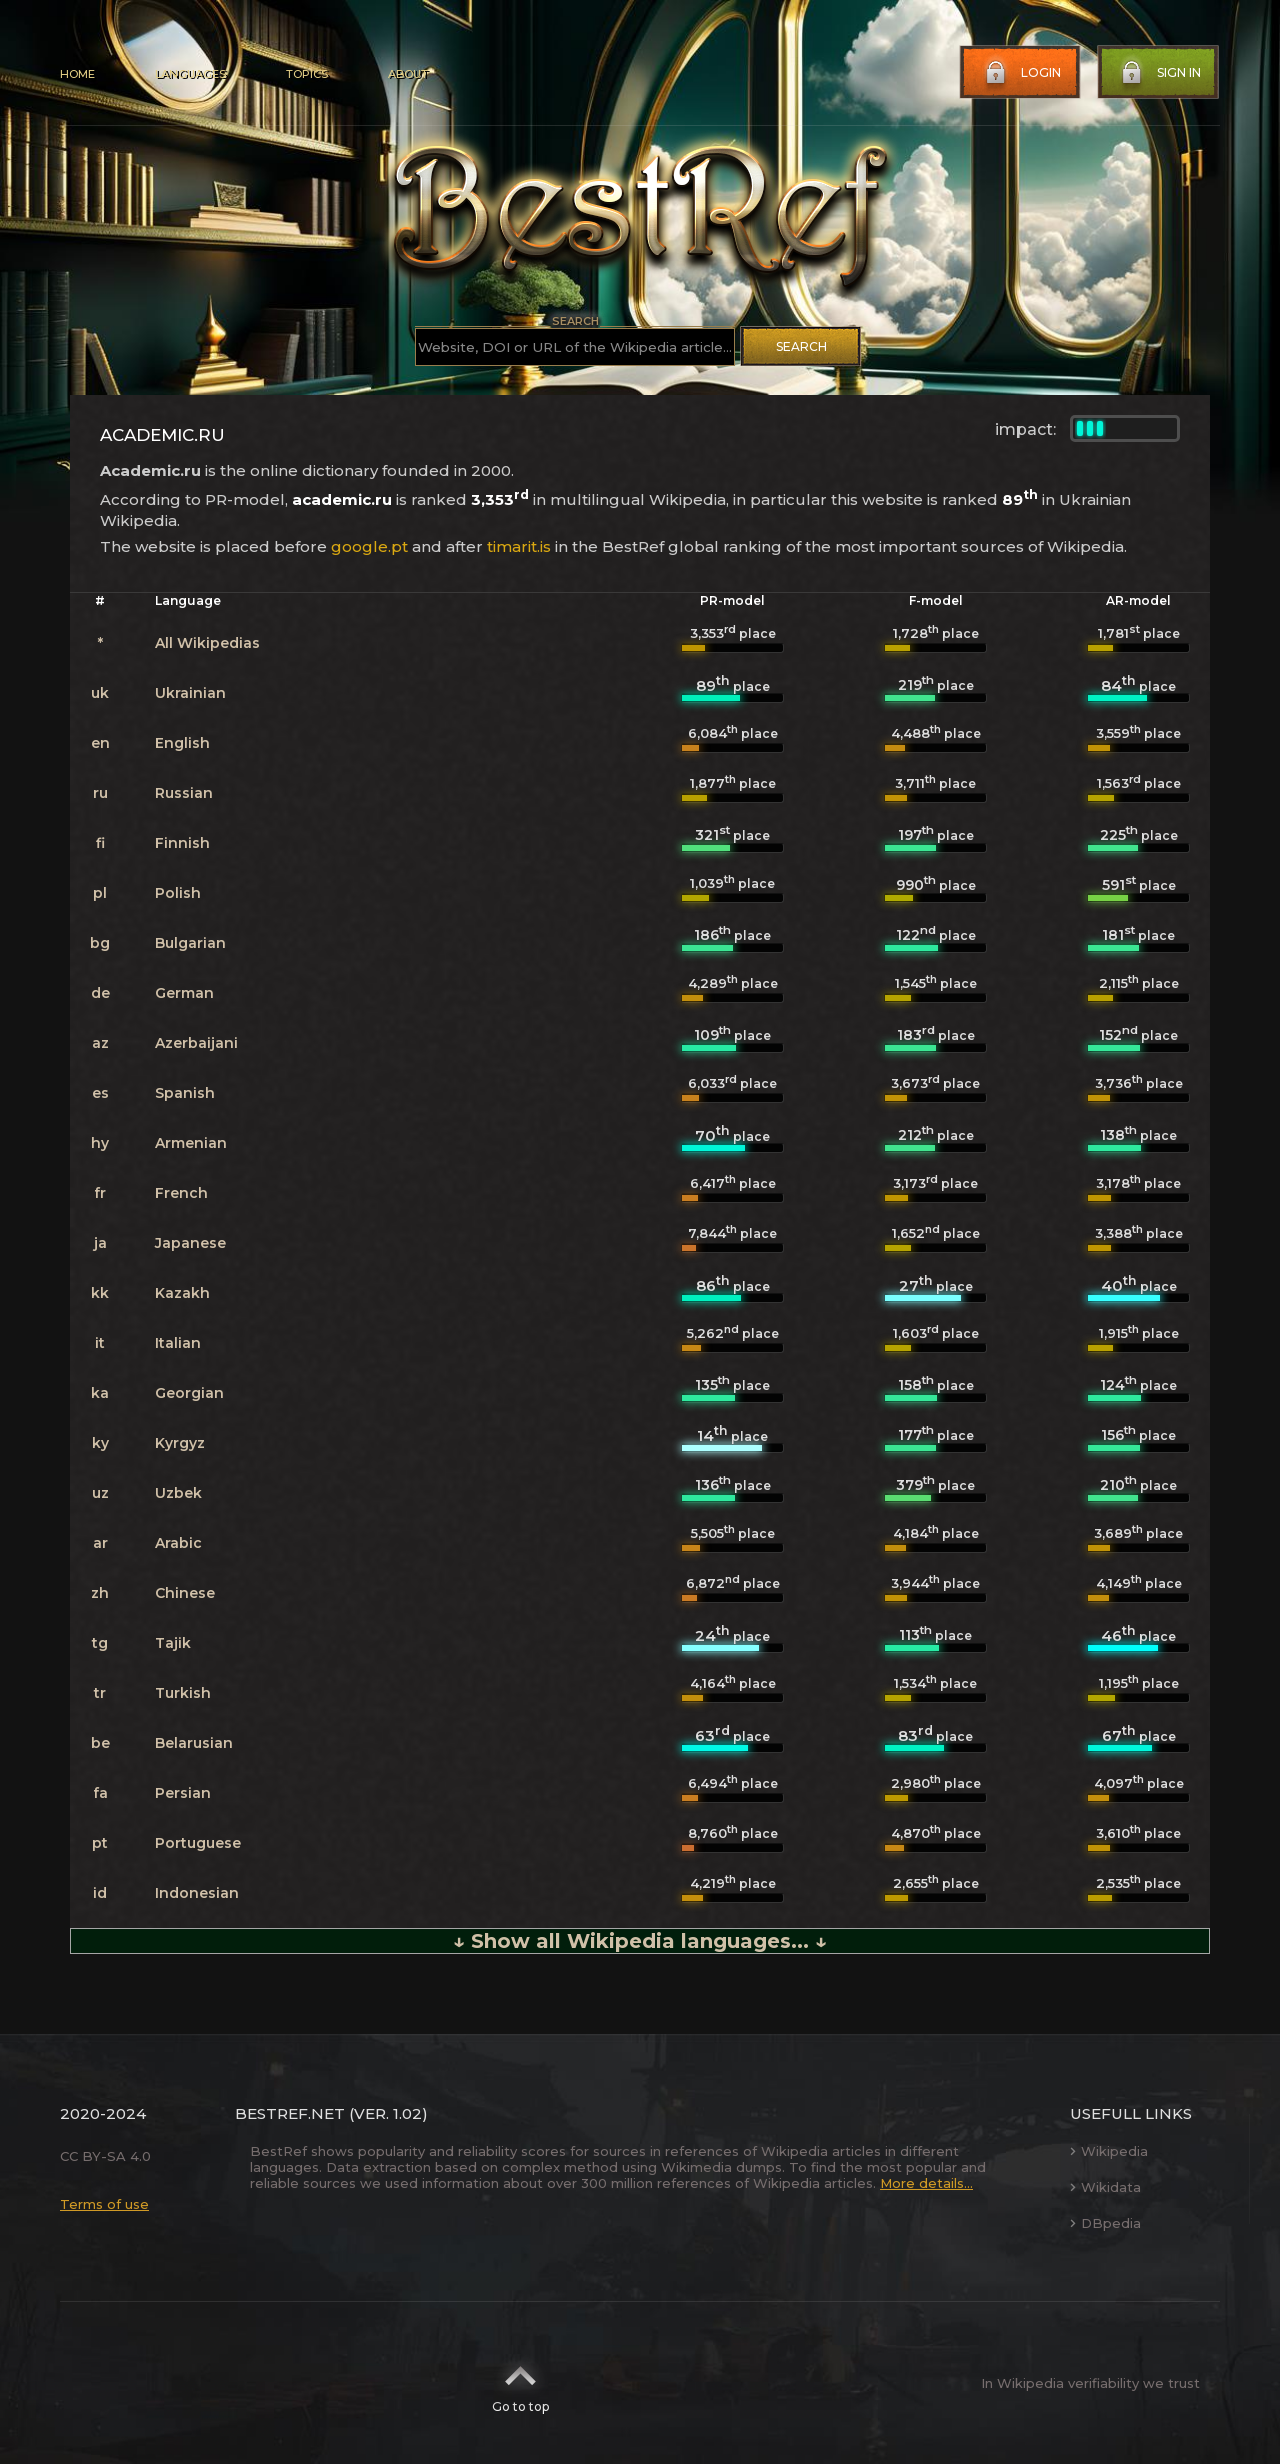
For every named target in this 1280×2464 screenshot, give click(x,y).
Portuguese (198, 1843)
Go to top (520, 2383)
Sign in (1159, 73)
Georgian (189, 1393)
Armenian (191, 1143)
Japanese (190, 1243)
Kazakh (182, 1293)
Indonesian (197, 1893)
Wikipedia (1109, 2151)
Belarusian (194, 1743)
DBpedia (1105, 2223)
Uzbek (178, 1493)
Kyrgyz (180, 1443)
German (184, 993)
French (181, 1193)
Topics (307, 74)
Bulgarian (190, 943)
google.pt (369, 546)
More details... (926, 2183)
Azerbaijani (196, 1043)
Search (801, 346)
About (408, 74)
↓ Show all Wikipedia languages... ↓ (640, 1941)
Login (1021, 73)
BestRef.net (290, 2113)
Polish (178, 893)
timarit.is (519, 546)
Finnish (182, 843)
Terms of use (104, 2204)
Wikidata (1105, 2187)
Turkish (183, 1693)
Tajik (173, 1643)
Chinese (185, 1593)
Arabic (178, 1543)
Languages (190, 74)
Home (77, 74)
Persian (183, 1793)
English (182, 743)
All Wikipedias (207, 643)
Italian (178, 1343)
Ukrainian (190, 693)
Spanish (185, 1093)
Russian (184, 793)
